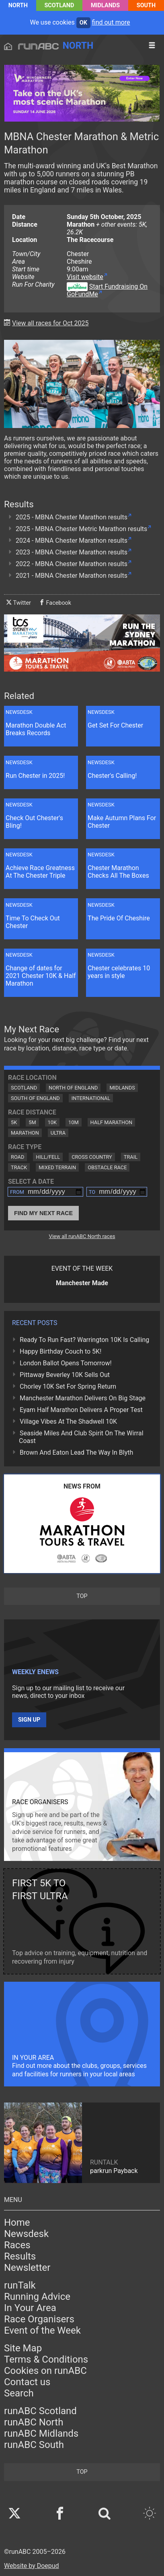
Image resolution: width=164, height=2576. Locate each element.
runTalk (20, 2285)
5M (32, 1122)
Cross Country (92, 1157)
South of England (35, 1098)
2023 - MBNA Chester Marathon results (71, 552)
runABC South (34, 2444)
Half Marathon (111, 1122)
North (18, 5)
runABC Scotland (40, 2411)
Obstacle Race (107, 1167)
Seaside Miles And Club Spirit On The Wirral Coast (81, 1437)
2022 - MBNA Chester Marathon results (71, 564)
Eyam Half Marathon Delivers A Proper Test (81, 1410)
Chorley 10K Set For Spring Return (68, 1386)
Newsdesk (26, 2233)
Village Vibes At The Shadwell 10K (68, 1421)
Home (17, 2222)
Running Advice (37, 2296)
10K (52, 1122)
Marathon (25, 1133)
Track (19, 1167)
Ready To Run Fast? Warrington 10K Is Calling (84, 1340)
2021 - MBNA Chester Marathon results (71, 575)
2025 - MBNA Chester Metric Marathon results (81, 529)
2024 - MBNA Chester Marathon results (71, 540)
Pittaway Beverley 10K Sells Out (65, 1375)
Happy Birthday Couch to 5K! (60, 1351)
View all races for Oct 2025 (50, 323)
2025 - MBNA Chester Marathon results (71, 517)
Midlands (105, 5)
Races (17, 2245)
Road (17, 1157)
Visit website (85, 277)
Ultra (58, 1133)
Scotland (59, 5)
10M (73, 1122)
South (146, 5)
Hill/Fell (48, 1157)
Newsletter (27, 2267)
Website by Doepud (31, 2566)
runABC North (33, 2422)
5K (14, 1122)
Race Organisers (39, 2319)
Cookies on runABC (45, 2370)
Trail (130, 1157)
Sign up (29, 1719)
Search (19, 2393)
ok (83, 22)
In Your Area (30, 2307)
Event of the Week (42, 2330)
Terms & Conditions (46, 2359)
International (91, 1098)
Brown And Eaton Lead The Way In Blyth (76, 1452)
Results (20, 2256)
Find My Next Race (43, 1213)
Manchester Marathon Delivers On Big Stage (83, 1398)
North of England (73, 1088)
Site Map (23, 2348)
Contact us (27, 2382)
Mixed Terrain (57, 1167)
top (81, 1596)
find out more (111, 22)
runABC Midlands (41, 2433)
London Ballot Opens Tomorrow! (66, 1363)
